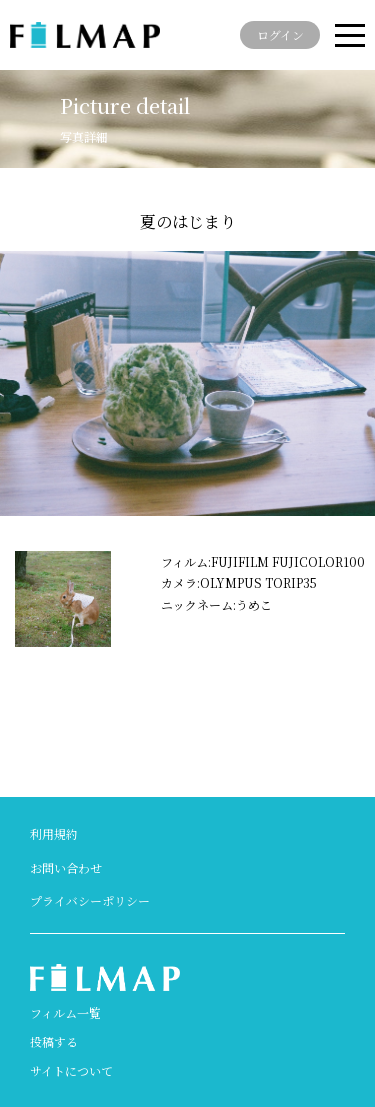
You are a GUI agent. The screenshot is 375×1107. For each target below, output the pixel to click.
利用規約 (54, 833)
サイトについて (71, 1070)
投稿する (54, 1041)
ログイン (280, 34)
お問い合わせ (66, 867)
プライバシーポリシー (90, 900)
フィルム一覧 (65, 1012)
